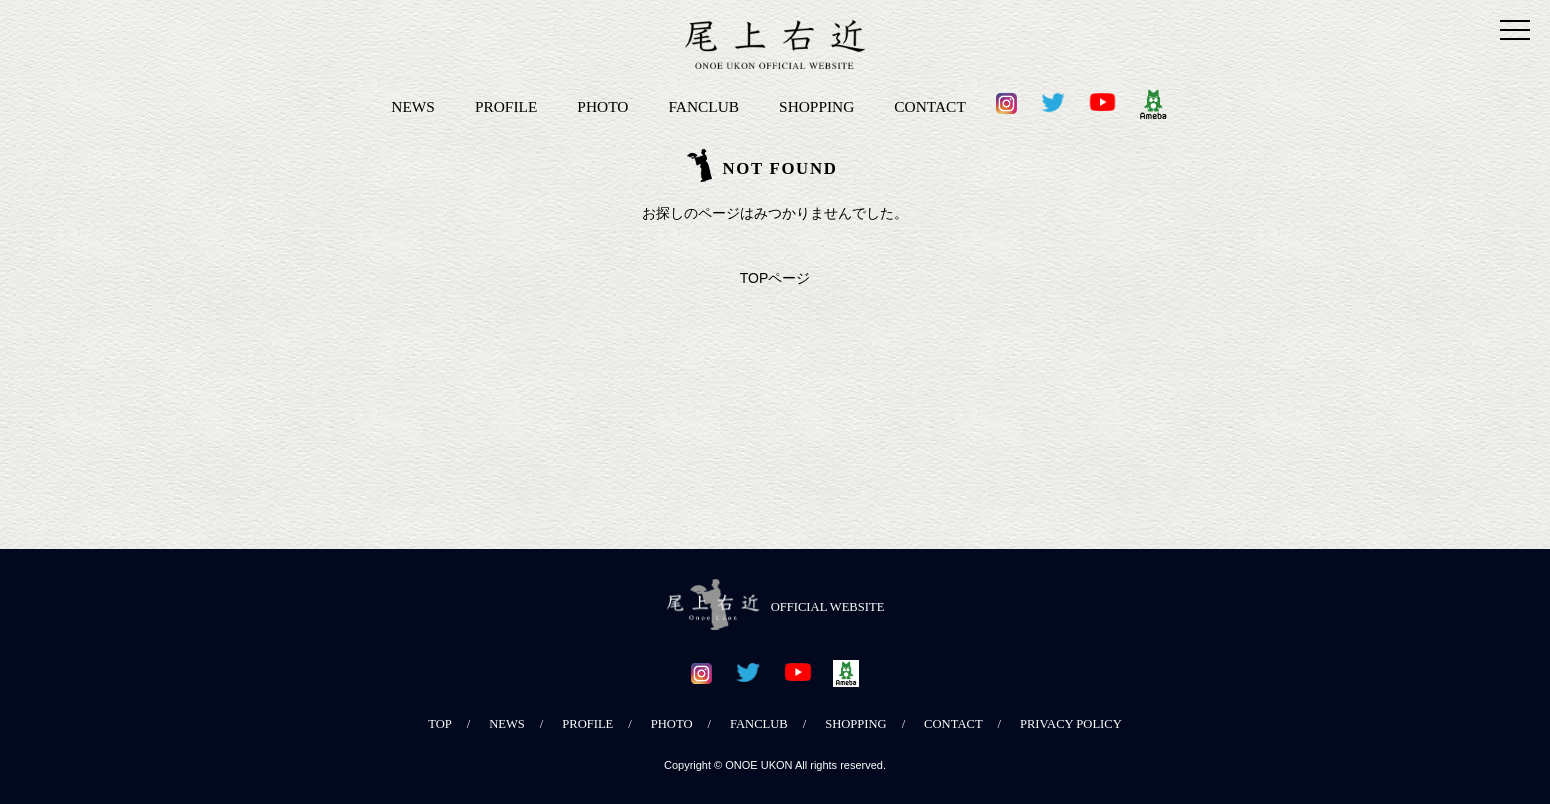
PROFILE (506, 106)
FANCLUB (703, 106)
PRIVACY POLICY (1071, 724)
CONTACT (929, 106)
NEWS (413, 106)
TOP (440, 724)
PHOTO (602, 106)
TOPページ (775, 278)
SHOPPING (816, 106)
